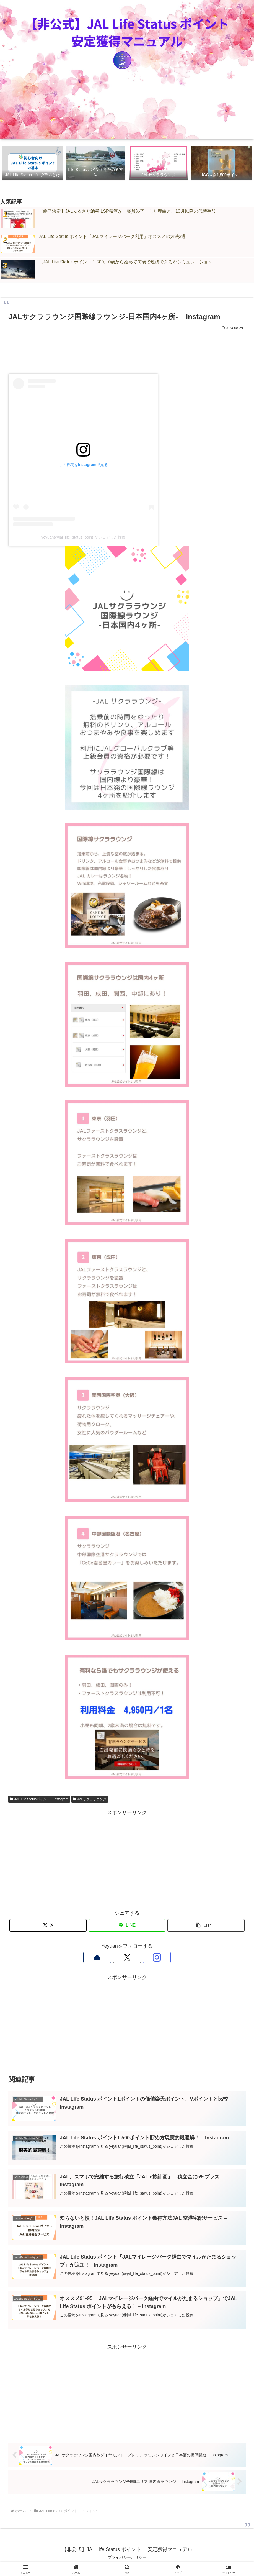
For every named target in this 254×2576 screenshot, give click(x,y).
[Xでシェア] (48, 1925)
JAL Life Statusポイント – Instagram (39, 1799)
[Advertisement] (127, 347)
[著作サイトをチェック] (114, 1957)
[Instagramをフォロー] (139, 1957)
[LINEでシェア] (127, 1925)
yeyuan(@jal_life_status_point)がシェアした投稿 (83, 537)
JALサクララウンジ (89, 1799)
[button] (206, 1925)
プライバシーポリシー (127, 2559)
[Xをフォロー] (127, 1957)
